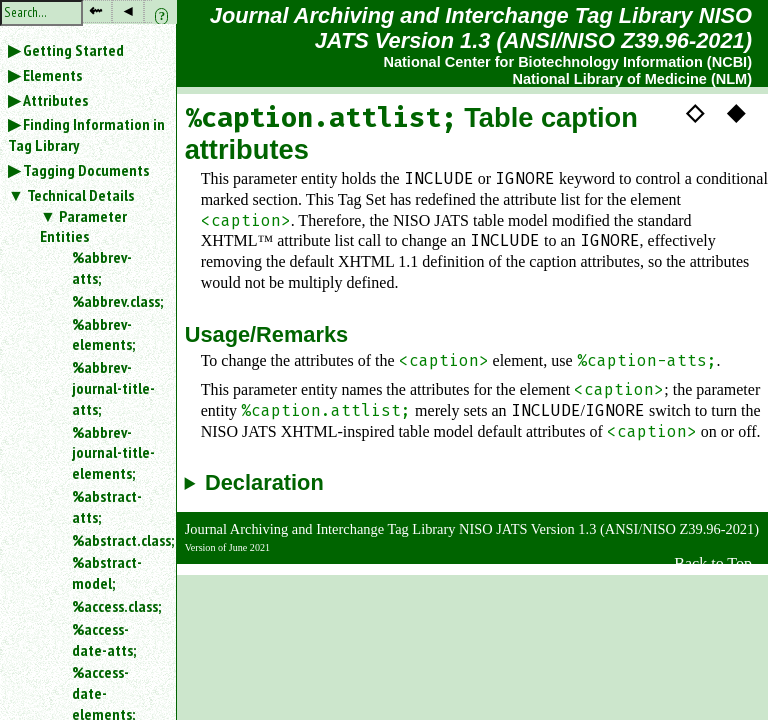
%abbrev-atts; (102, 267)
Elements (52, 75)
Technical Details (80, 195)
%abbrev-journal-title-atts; (113, 388)
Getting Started (73, 50)
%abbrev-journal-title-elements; (113, 453)
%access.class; (116, 606)
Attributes (55, 100)
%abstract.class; (116, 540)
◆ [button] (736, 112)
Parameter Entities (83, 226)
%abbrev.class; (116, 301)
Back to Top (713, 563)
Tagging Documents (86, 170)
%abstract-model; (107, 572)
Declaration (264, 483)
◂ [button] (128, 10)
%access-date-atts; (104, 639)
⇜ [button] (95, 10)
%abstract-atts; (107, 506)
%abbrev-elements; (103, 334)
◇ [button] (695, 112)
